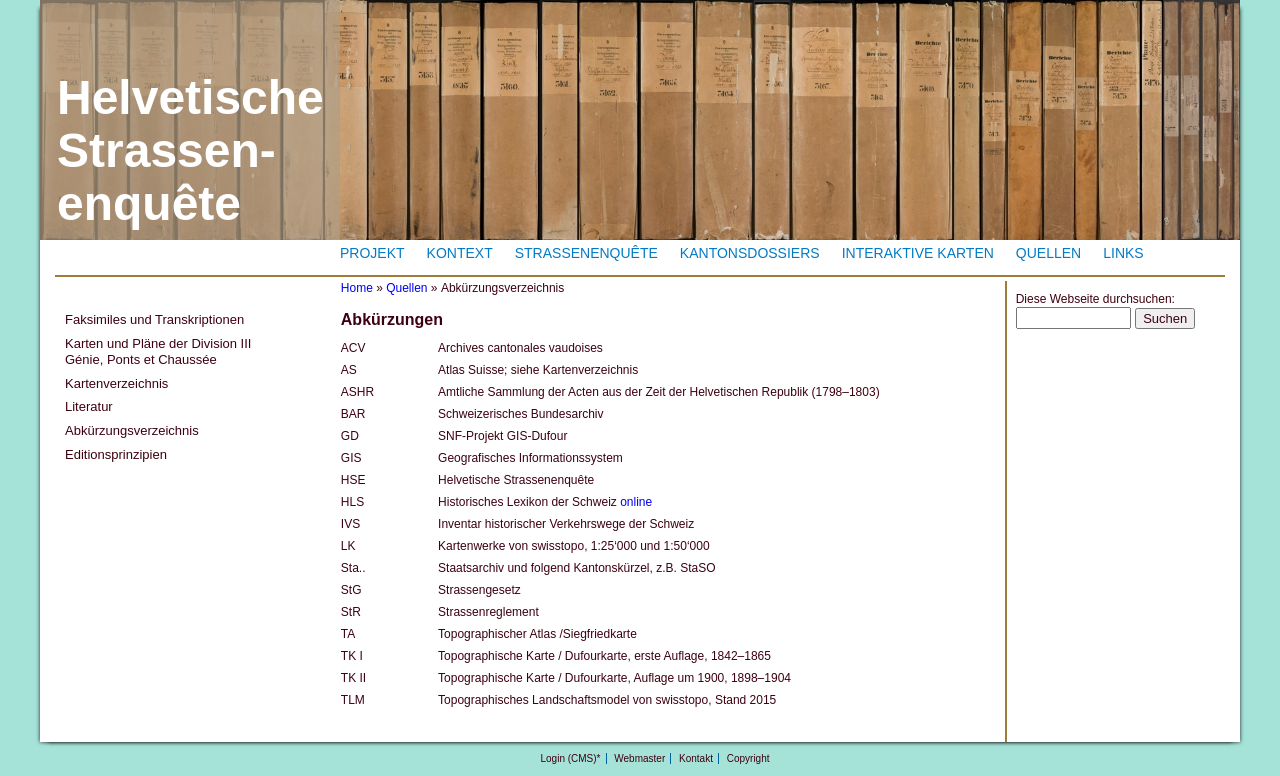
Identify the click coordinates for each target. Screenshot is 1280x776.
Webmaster (639, 758)
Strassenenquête (586, 253)
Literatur (89, 406)
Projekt (372, 253)
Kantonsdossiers (750, 253)
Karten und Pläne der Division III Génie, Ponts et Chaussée (158, 351)
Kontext (460, 253)
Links (1123, 253)
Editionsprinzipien (116, 454)
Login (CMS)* (570, 758)
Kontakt (696, 758)
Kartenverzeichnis (116, 383)
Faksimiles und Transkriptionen (154, 319)
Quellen (1048, 253)
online (636, 502)
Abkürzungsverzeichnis (132, 430)
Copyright (748, 758)
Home (357, 288)
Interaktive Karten (918, 253)
